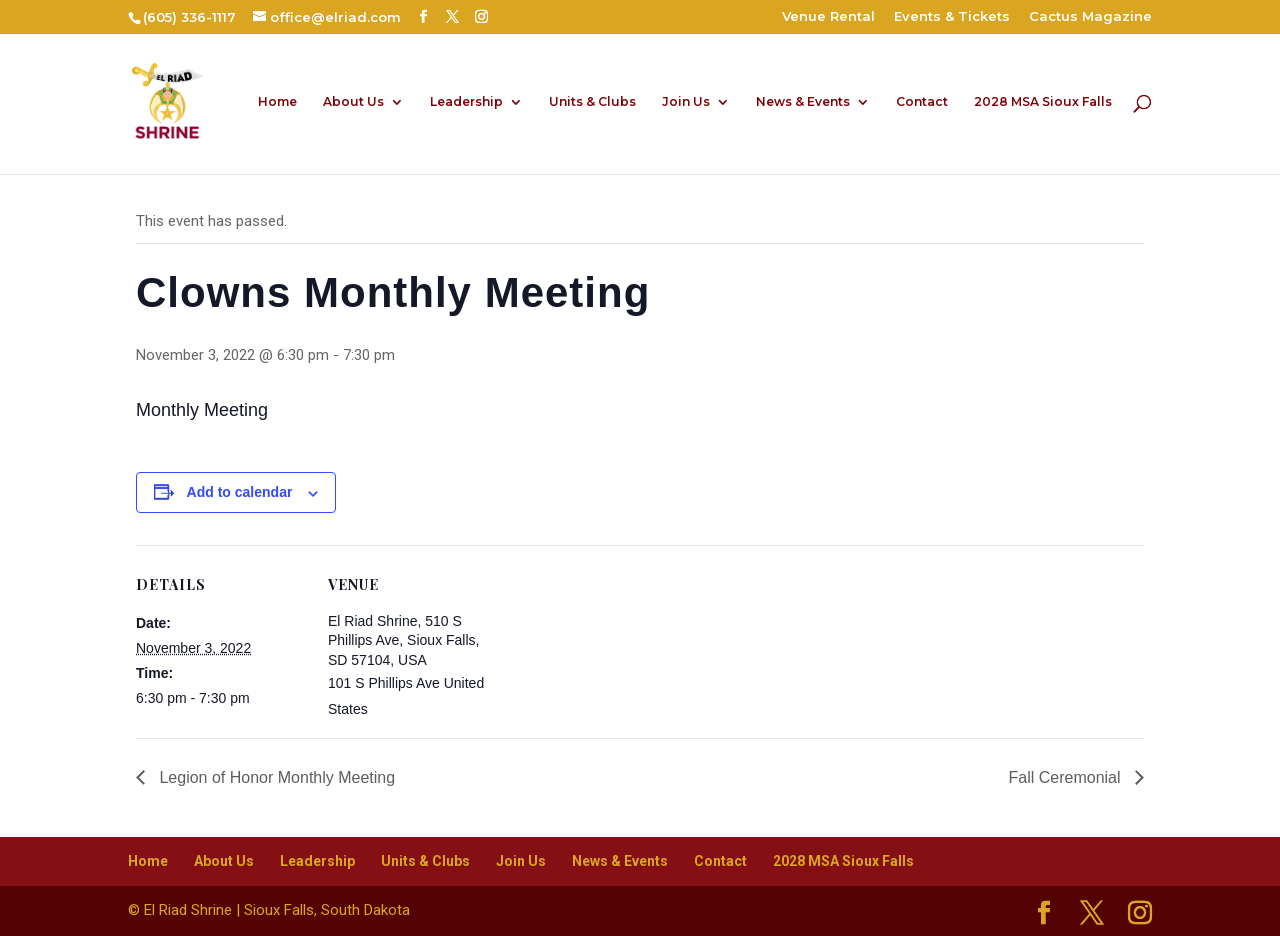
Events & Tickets (952, 17)
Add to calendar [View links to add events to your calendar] (240, 492)
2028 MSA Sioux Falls (1043, 102)
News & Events (803, 102)
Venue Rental (828, 17)
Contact (922, 102)
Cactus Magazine (1090, 17)
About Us (353, 102)
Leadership (466, 102)
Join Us (686, 102)
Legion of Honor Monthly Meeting (275, 777)
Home (277, 102)
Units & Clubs (592, 102)
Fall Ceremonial (1067, 777)
